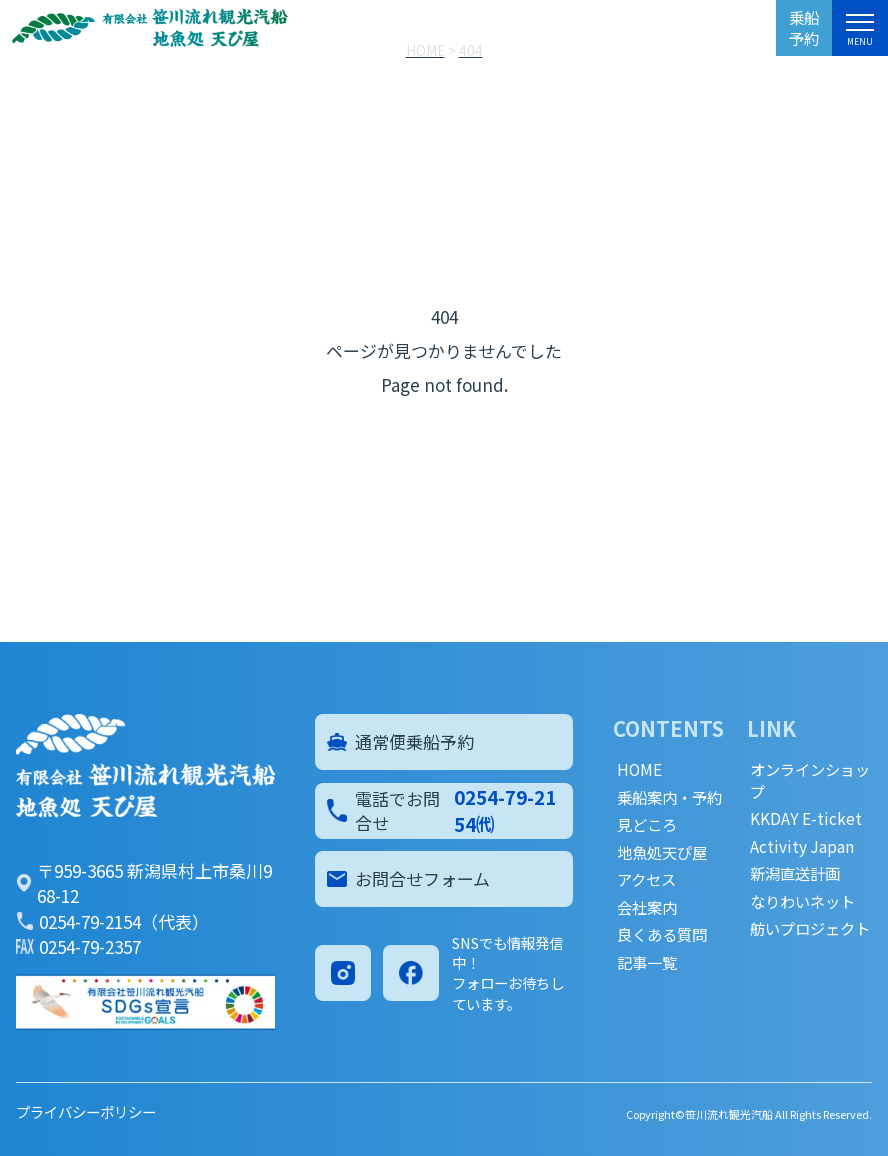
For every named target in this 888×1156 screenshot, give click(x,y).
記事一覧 (647, 962)
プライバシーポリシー (86, 1111)
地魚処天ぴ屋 (662, 852)
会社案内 (647, 907)
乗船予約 (804, 27)
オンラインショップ (810, 780)
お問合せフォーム (409, 878)
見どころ (647, 824)
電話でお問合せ (444, 809)
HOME (639, 769)
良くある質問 (662, 934)
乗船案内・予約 (669, 797)
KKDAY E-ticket (806, 818)
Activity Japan (802, 846)
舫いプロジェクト (810, 928)
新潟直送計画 (795, 873)
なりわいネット (802, 901)
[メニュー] (860, 26)
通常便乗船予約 (401, 741)
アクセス (646, 879)
